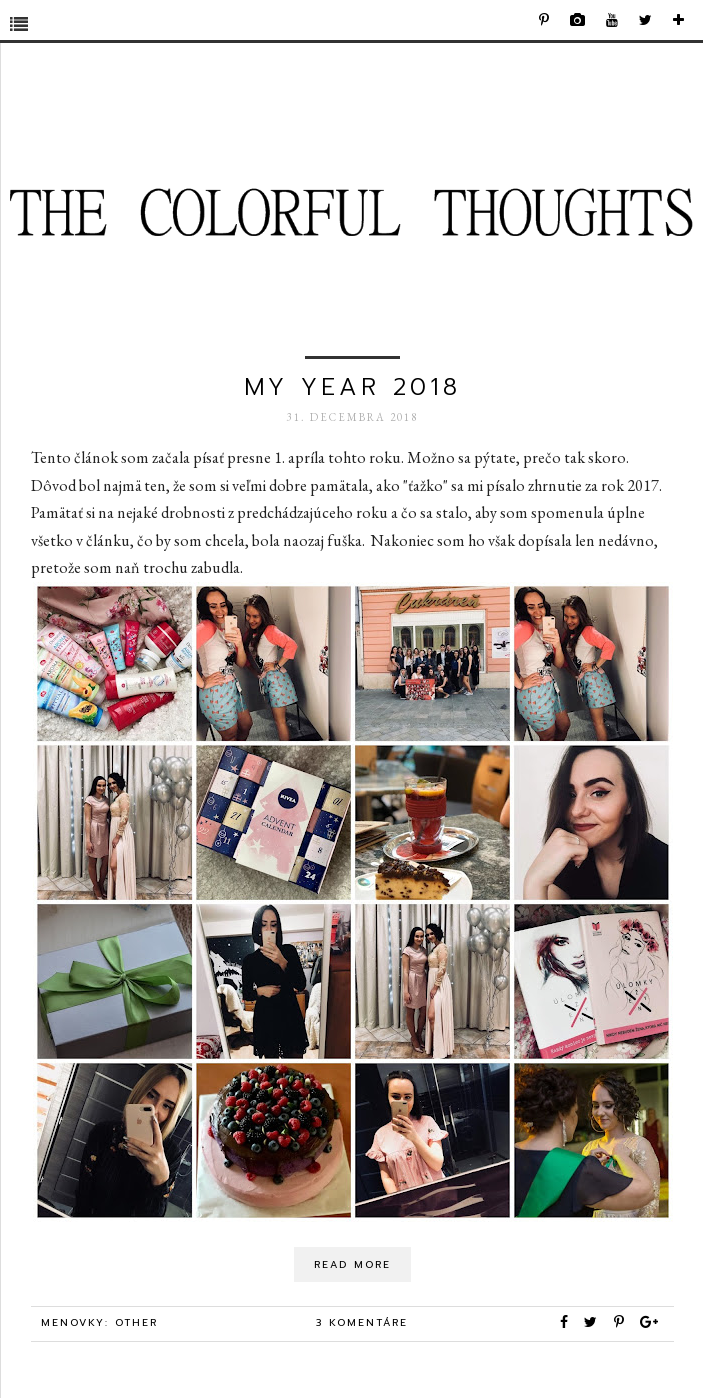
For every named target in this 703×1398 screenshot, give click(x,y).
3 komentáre (362, 1322)
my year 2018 (352, 387)
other (136, 1322)
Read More (352, 1264)
